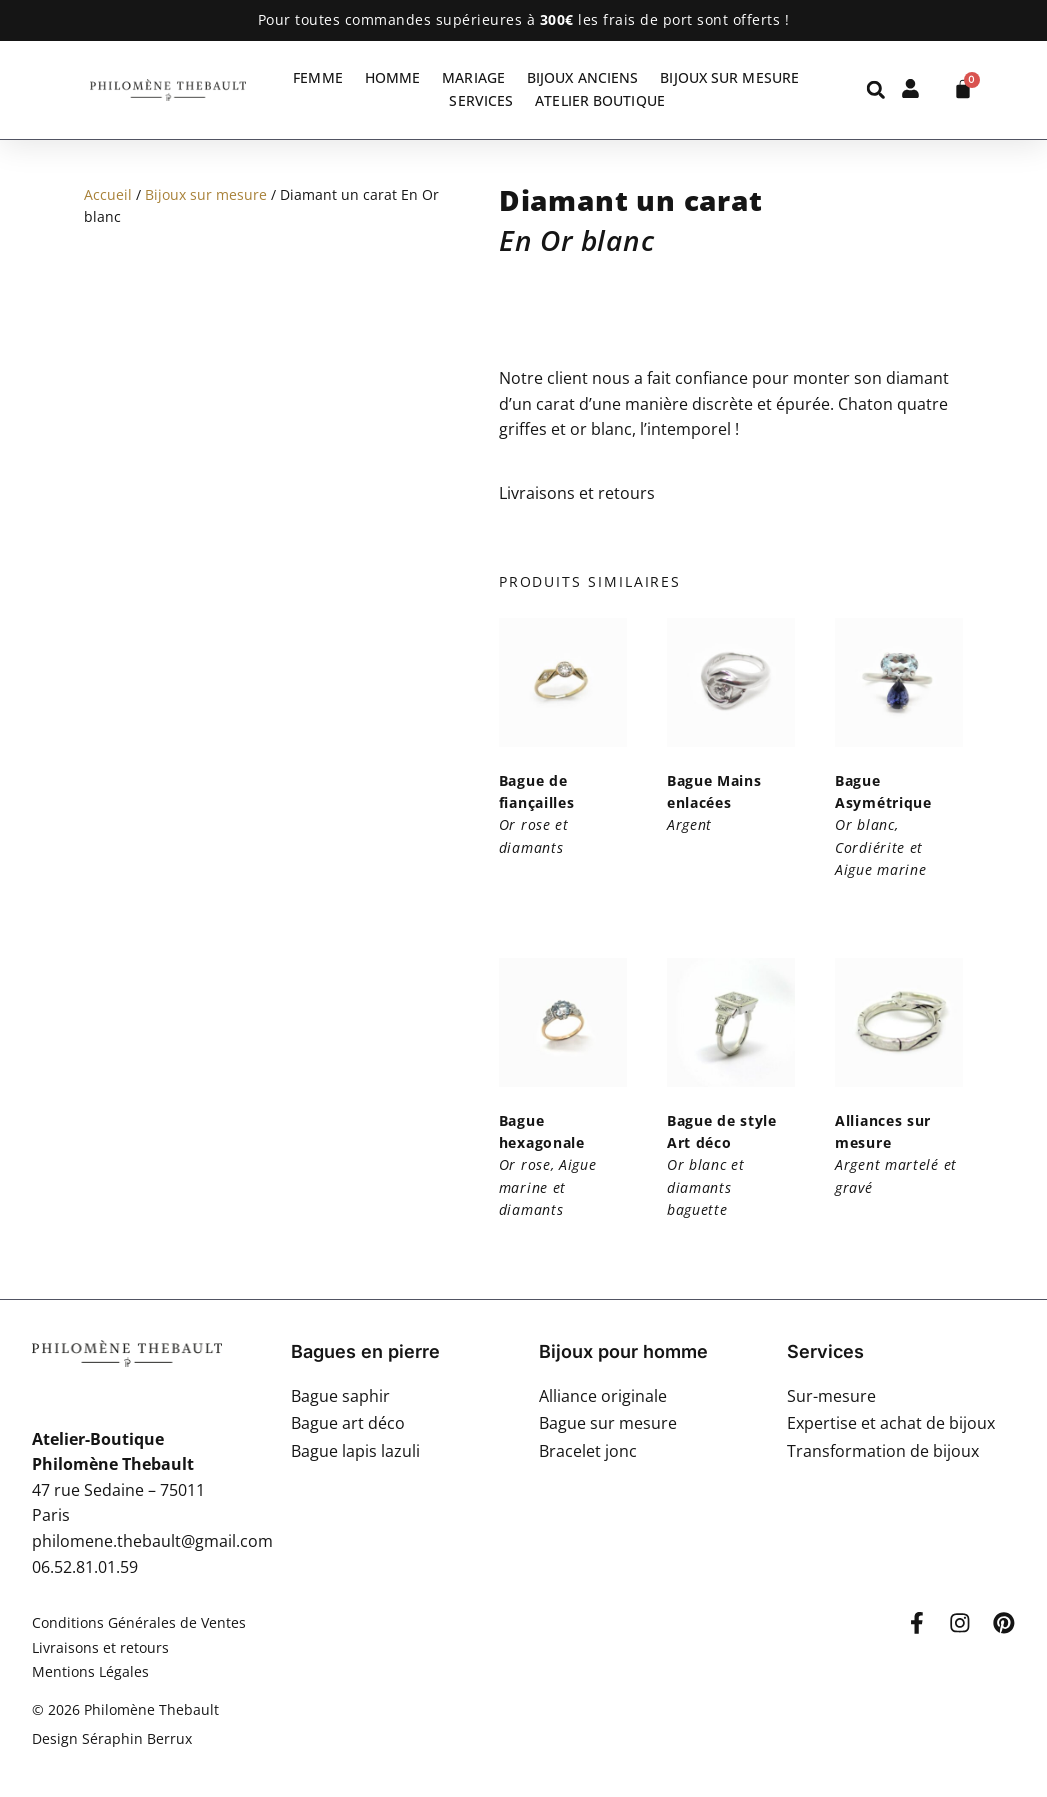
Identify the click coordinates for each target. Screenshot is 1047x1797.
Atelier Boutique (600, 100)
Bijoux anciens (582, 77)
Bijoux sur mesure (729, 77)
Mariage (473, 77)
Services (481, 100)
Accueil (108, 194)
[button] (875, 89)
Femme (318, 77)
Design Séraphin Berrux (112, 1738)
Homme (393, 77)
